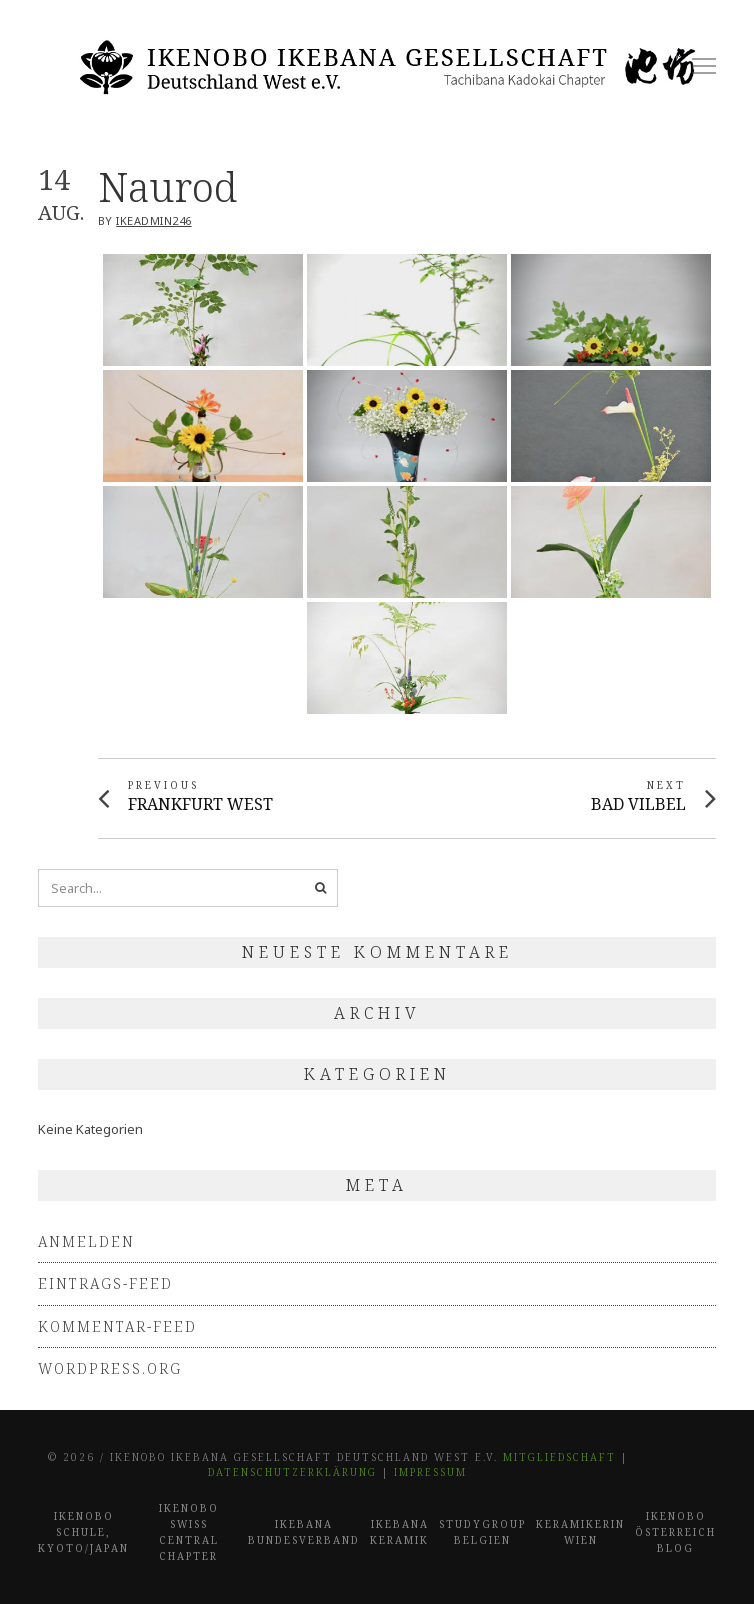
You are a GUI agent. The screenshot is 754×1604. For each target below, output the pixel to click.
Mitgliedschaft (559, 1457)
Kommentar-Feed (117, 1326)
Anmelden (86, 1241)
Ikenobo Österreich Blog (675, 1532)
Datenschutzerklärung (292, 1472)
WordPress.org (110, 1368)
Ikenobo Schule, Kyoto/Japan (83, 1532)
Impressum (430, 1472)
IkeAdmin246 (154, 220)
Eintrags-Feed (105, 1283)
